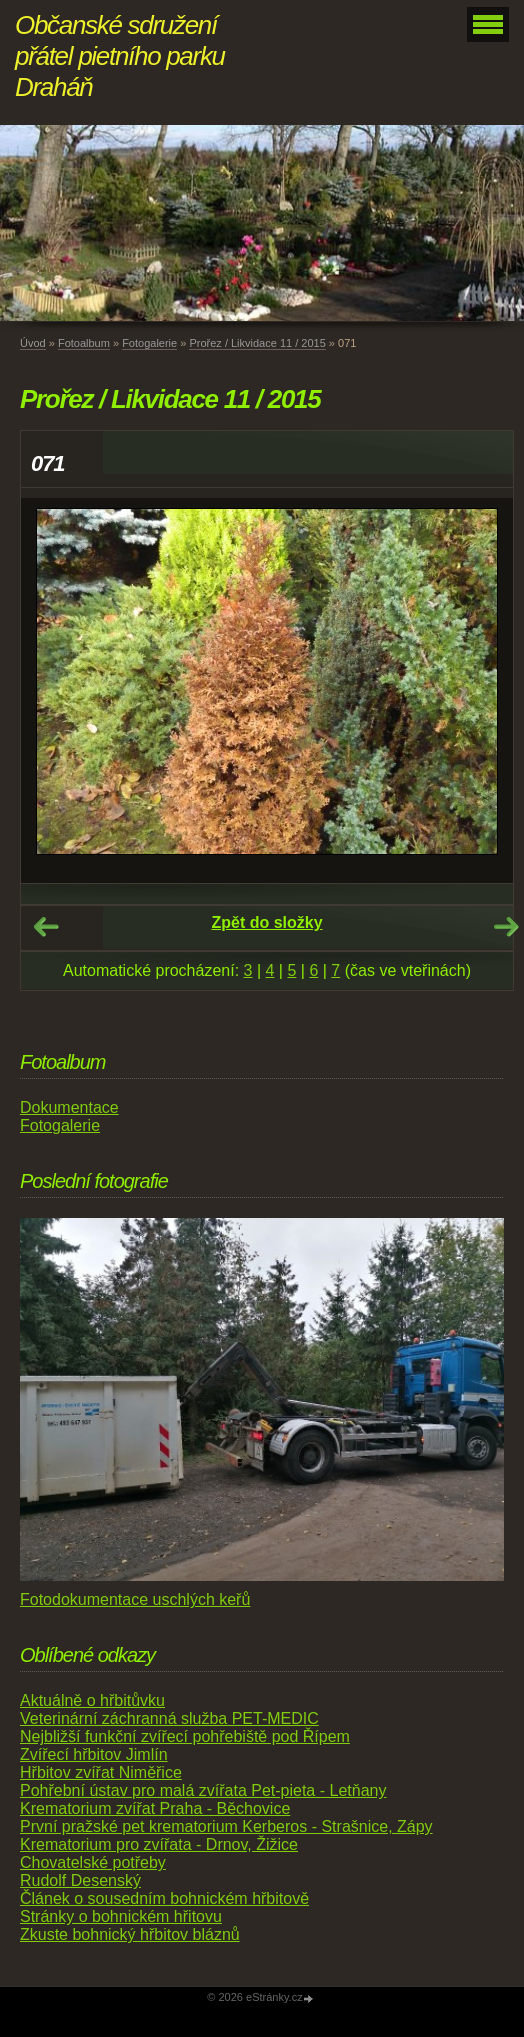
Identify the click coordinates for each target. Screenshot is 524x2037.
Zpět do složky (266, 922)
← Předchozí (46, 927)
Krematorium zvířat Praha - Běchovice (155, 1808)
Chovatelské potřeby (93, 1862)
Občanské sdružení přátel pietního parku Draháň (120, 56)
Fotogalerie (149, 343)
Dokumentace (69, 1107)
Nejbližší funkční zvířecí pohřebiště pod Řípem (185, 1736)
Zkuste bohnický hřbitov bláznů (130, 1934)
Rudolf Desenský (80, 1880)
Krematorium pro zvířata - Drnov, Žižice (159, 1844)
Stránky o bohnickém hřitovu (121, 1916)
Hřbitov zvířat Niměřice (101, 1772)
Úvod (33, 343)
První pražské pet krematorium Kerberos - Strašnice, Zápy (226, 1826)
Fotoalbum (84, 343)
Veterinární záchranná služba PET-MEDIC (169, 1718)
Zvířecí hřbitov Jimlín (94, 1754)
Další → (506, 927)
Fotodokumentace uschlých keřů (135, 1599)
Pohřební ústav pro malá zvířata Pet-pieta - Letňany (203, 1790)
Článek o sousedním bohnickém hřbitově (164, 1898)
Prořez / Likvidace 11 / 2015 (257, 343)
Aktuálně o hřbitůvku (92, 1700)
